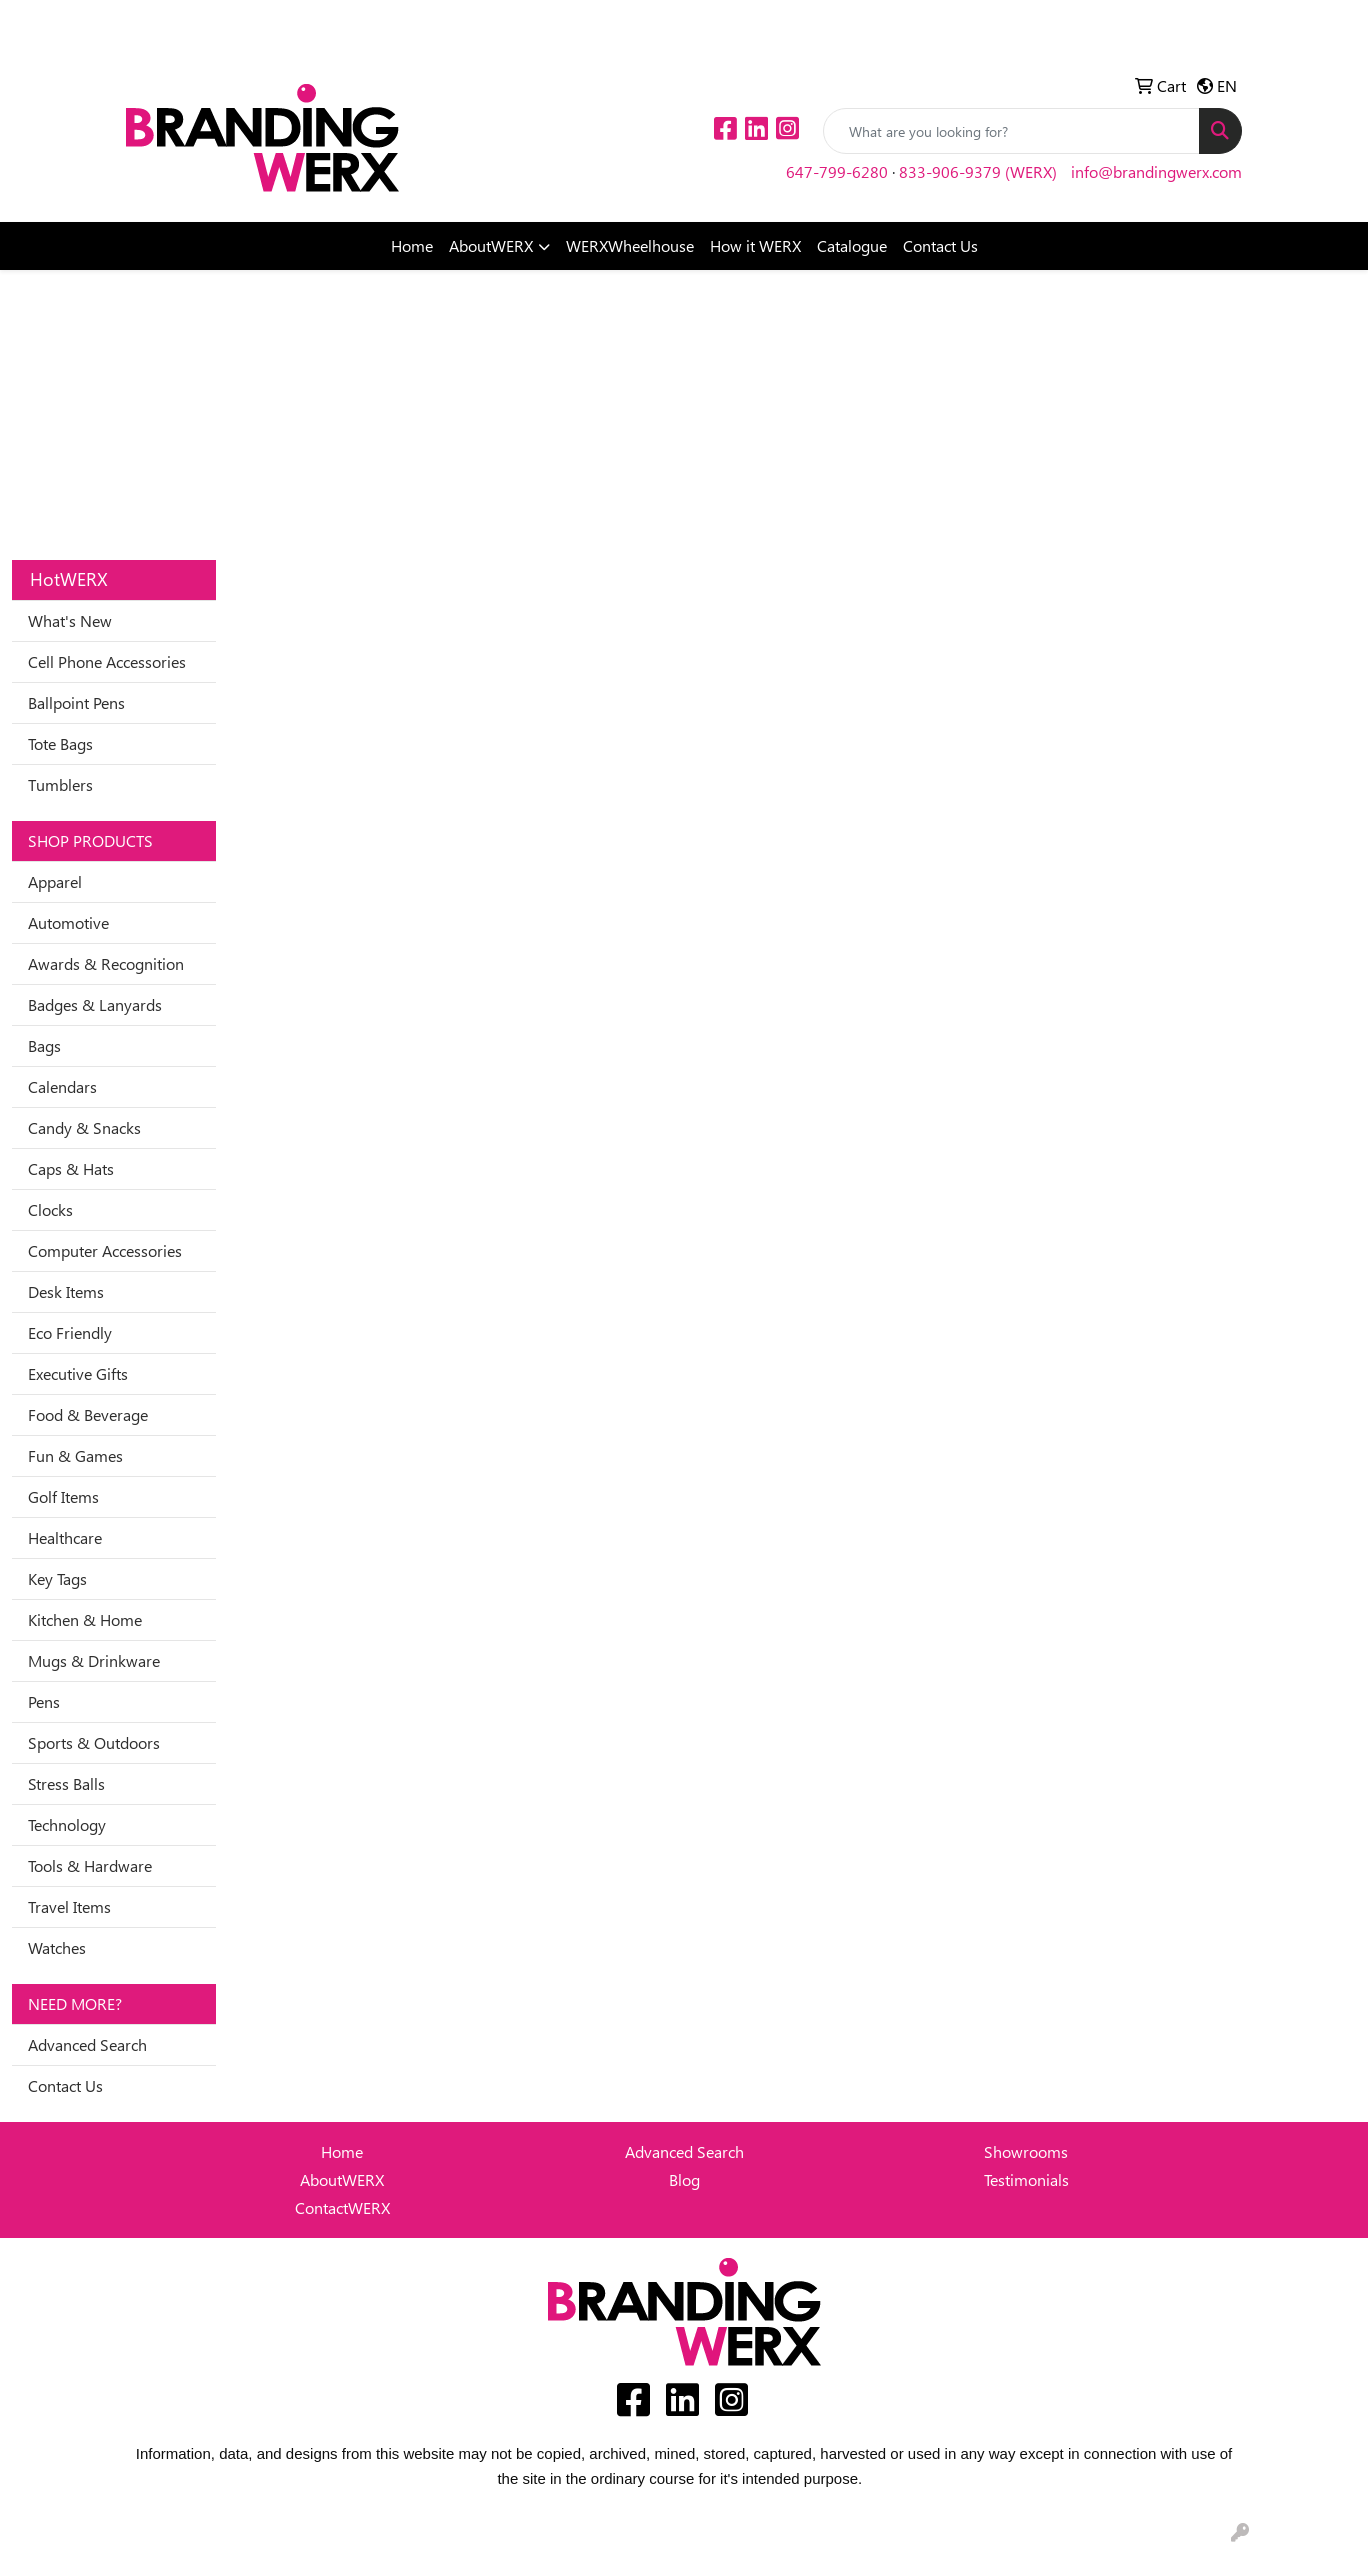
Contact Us (940, 245)
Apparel (55, 881)
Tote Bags (60, 743)
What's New (70, 620)
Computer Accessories (105, 1250)
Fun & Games (75, 1455)
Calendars (62, 1086)
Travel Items (69, 1906)
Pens (44, 1701)
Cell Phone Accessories (107, 661)
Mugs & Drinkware (94, 1660)
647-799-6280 (837, 171)
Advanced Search (87, 2044)
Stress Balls (66, 1783)
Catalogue (852, 245)
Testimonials (1026, 2179)
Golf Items (63, 1496)
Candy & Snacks (84, 1127)
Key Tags (57, 1578)
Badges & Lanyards (95, 1004)
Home (412, 245)
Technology (67, 1824)
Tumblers (60, 784)
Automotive (68, 922)
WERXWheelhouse (630, 245)
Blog (684, 2179)
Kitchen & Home (85, 1619)
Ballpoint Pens (76, 702)
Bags (44, 1045)
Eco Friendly (70, 1332)
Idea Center (172, 21)
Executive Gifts (78, 1373)
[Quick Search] (1011, 131)
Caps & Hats (71, 1168)
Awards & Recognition (106, 963)
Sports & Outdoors (94, 1742)
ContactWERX (342, 2207)
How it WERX (755, 245)
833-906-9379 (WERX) (978, 171)
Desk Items (66, 1291)
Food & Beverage (88, 1414)
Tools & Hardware (90, 1865)
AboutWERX (491, 245)
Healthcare (65, 1537)
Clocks (50, 1209)
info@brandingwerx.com (1156, 171)
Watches (57, 1947)
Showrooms (1026, 2151)
